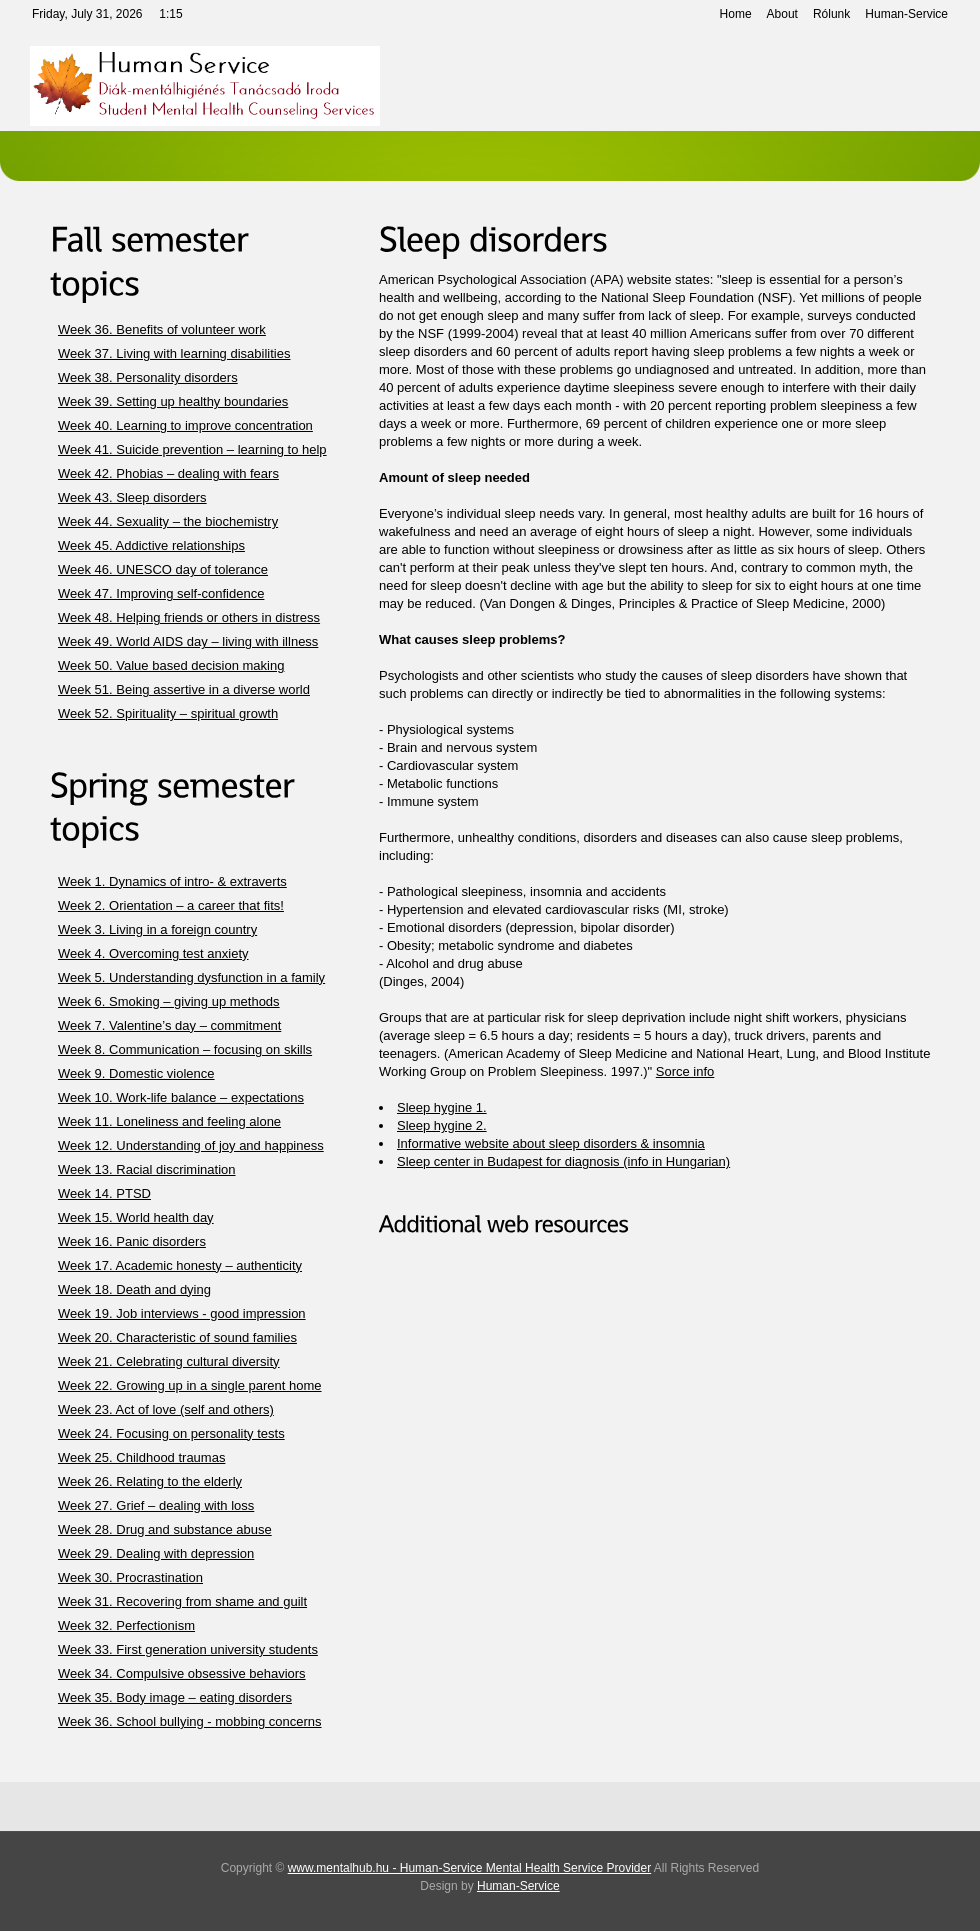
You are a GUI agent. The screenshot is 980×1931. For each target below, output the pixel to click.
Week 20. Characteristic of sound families (177, 1337)
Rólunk (831, 14)
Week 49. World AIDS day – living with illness (188, 641)
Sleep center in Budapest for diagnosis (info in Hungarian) (563, 1161)
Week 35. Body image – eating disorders (175, 1697)
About (782, 14)
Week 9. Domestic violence (136, 1073)
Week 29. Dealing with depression (156, 1553)
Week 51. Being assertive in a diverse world (184, 689)
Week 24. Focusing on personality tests (171, 1433)
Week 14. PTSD (104, 1193)
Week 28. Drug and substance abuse (165, 1529)
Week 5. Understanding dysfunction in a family (191, 977)
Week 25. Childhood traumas (141, 1457)
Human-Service (906, 14)
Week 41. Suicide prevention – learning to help (192, 449)
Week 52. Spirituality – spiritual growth (168, 713)
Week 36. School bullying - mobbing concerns (190, 1721)
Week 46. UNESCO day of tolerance (163, 569)
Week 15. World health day (136, 1217)
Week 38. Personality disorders (148, 377)
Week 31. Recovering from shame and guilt (182, 1601)
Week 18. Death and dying (134, 1289)
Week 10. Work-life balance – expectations (181, 1097)
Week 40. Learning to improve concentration (185, 425)
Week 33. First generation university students (188, 1649)
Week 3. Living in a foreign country (157, 929)
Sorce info (685, 1071)
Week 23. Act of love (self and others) (166, 1409)
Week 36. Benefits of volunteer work (162, 329)
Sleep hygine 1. (442, 1107)
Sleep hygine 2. (442, 1125)
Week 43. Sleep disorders (132, 497)
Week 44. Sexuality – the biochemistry (168, 521)
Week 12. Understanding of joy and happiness (191, 1145)
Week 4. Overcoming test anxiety (153, 953)
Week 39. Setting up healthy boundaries (173, 401)
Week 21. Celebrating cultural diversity (169, 1361)
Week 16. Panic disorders (132, 1241)
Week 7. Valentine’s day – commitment (169, 1025)
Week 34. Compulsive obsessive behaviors (182, 1673)
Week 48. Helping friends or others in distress (189, 617)
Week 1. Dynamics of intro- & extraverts (172, 881)
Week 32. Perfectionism (126, 1625)
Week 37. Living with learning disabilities (174, 353)
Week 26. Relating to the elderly (150, 1481)
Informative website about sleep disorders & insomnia (551, 1143)
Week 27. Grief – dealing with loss (156, 1505)
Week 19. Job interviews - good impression (182, 1313)
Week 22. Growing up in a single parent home (190, 1385)
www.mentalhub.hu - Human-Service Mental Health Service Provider (470, 1868)
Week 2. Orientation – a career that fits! (171, 905)
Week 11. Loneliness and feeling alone (169, 1121)
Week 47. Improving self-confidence (161, 593)
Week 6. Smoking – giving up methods (169, 1001)
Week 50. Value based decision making (171, 665)
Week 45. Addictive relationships (151, 545)
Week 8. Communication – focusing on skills (185, 1049)
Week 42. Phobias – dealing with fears (168, 473)
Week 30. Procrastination (130, 1577)
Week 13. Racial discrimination (147, 1169)
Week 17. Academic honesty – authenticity (180, 1265)
